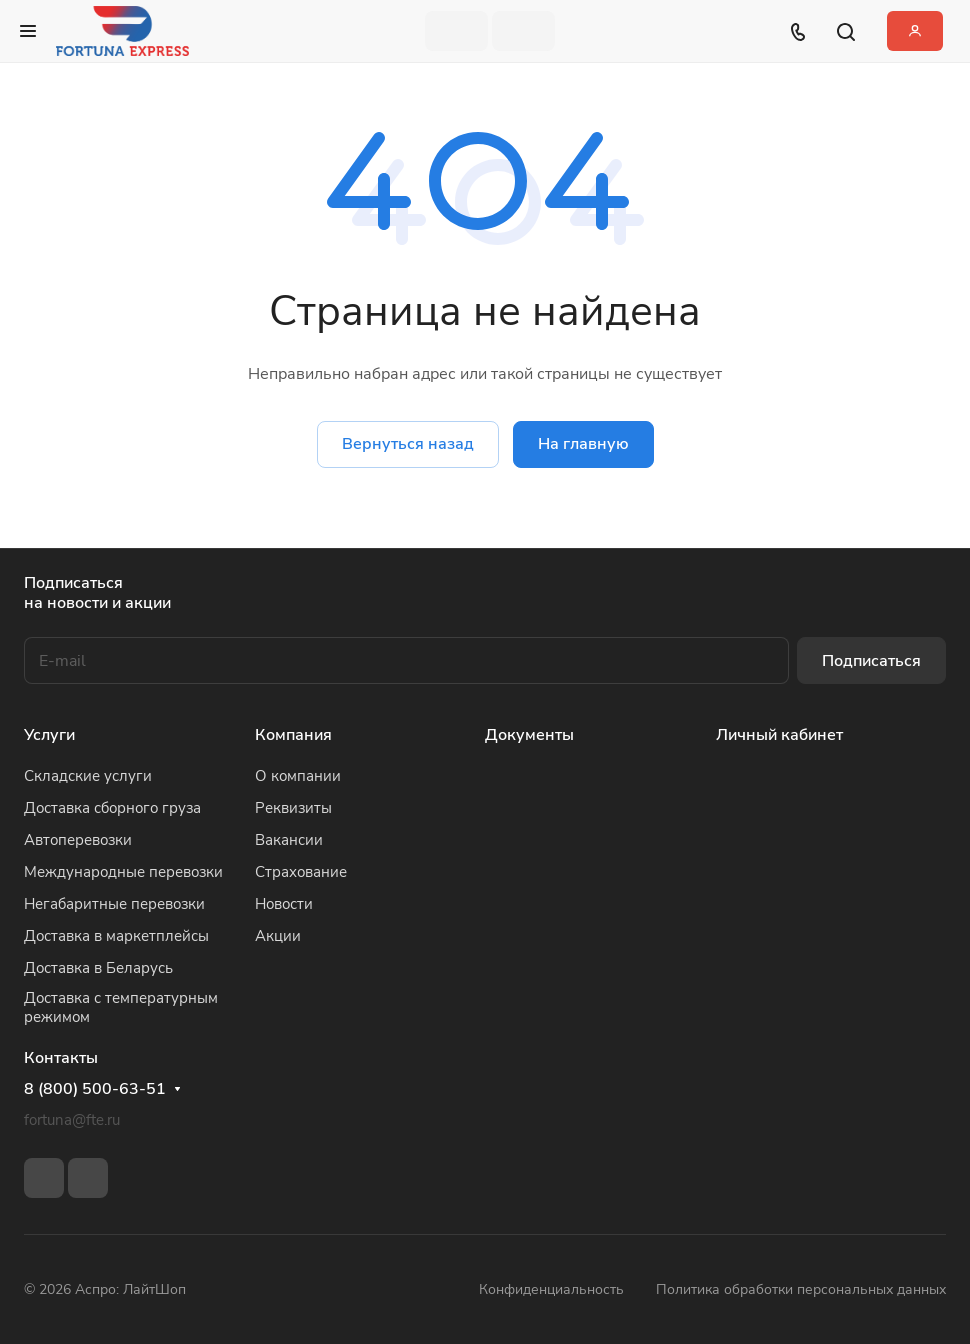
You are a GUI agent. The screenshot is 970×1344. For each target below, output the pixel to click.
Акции (278, 936)
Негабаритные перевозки (114, 904)
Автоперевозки (78, 840)
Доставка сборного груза (112, 808)
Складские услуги (88, 776)
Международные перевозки (123, 872)
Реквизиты (293, 808)
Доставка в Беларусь (98, 968)
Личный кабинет (779, 735)
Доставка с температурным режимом (121, 1007)
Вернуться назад (408, 444)
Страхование (301, 872)
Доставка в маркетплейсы (116, 936)
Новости (284, 904)
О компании (298, 776)
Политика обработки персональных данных (801, 1289)
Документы (529, 735)
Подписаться (871, 661)
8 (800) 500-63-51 (95, 1089)
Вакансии (289, 840)
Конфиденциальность (551, 1289)
